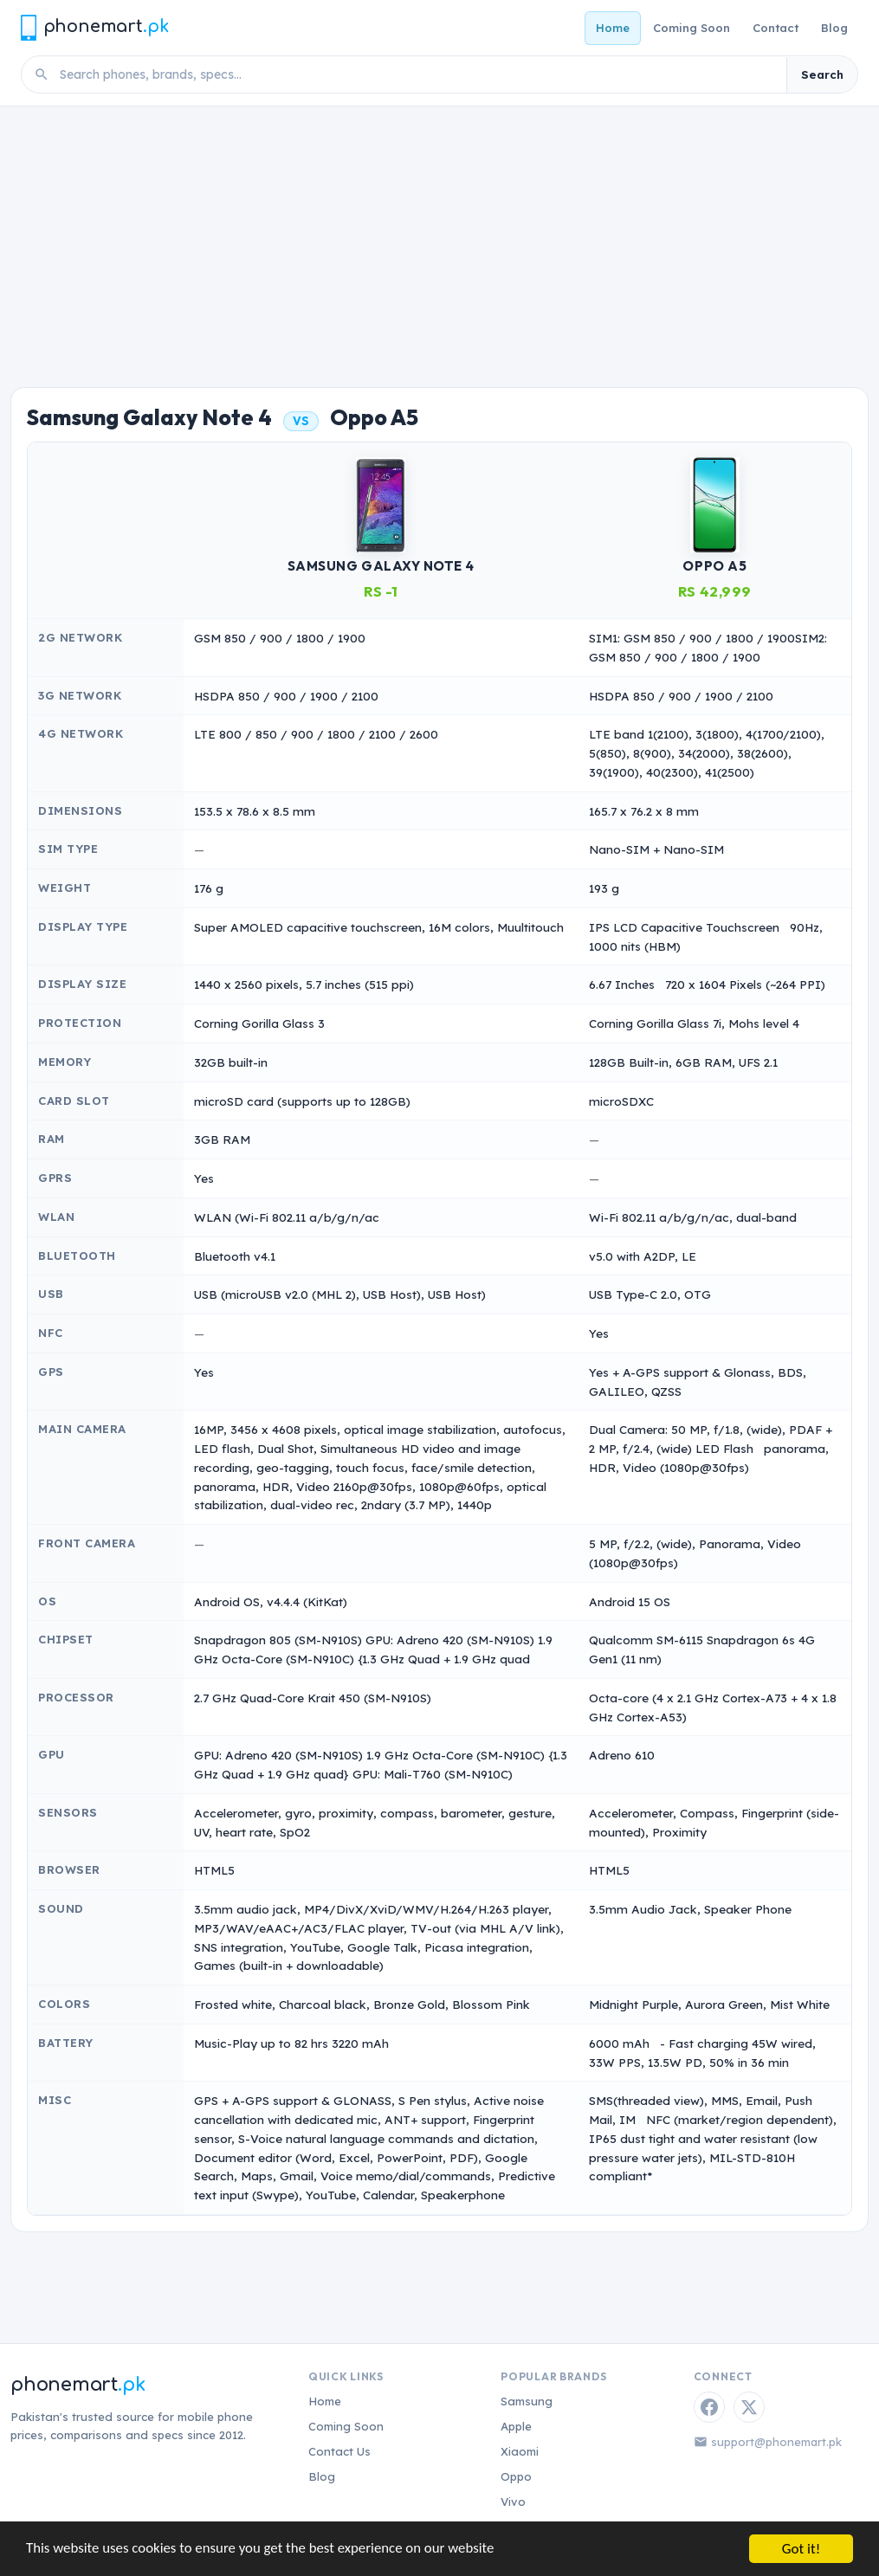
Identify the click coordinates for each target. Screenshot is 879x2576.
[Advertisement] (439, 236)
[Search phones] (417, 74)
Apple (516, 2426)
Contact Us (339, 2451)
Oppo (516, 2476)
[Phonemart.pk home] (94, 27)
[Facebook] (709, 2407)
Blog (834, 28)
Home (613, 28)
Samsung (527, 2401)
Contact (775, 28)
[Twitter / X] (749, 2407)
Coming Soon (691, 28)
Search (822, 74)
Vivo (513, 2501)
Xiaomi (520, 2451)
